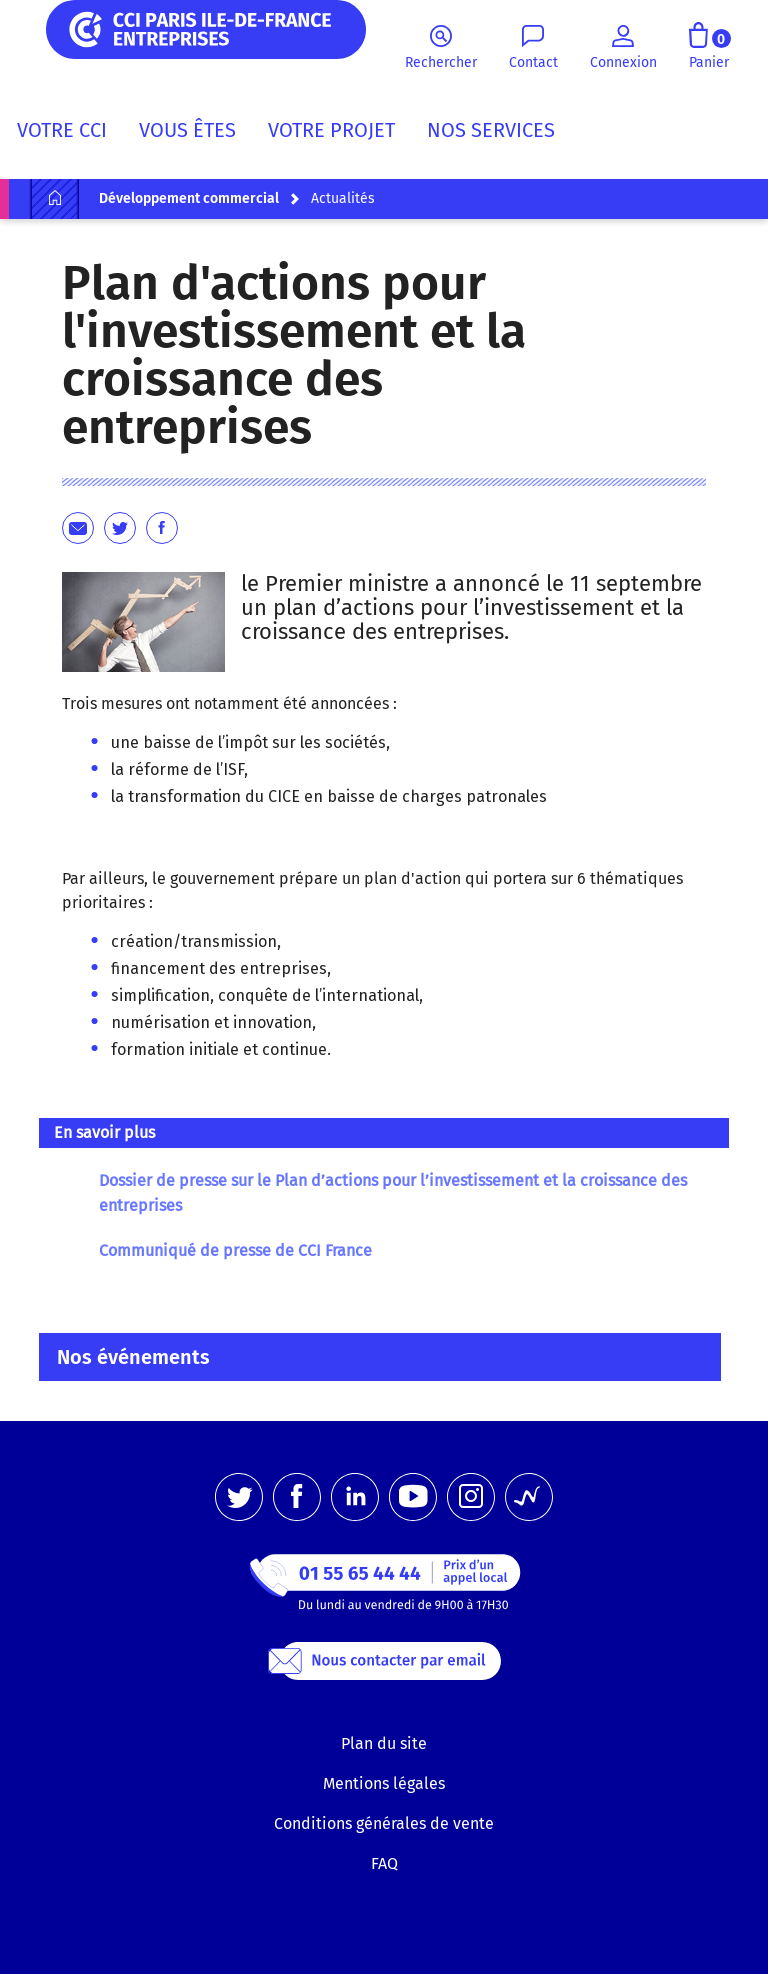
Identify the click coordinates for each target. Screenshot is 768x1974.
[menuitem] (70, 134)
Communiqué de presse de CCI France (235, 1250)
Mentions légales (384, 1783)
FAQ (384, 1863)
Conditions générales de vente (384, 1823)
